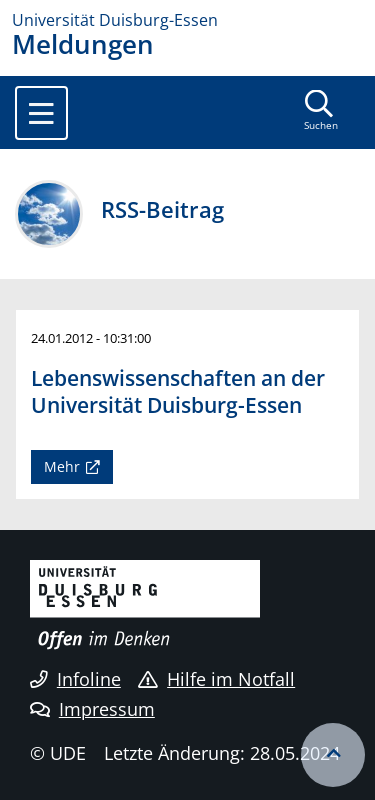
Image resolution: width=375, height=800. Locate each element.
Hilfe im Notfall (216, 679)
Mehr (62, 466)
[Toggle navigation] (41, 113)
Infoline (75, 679)
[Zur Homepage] (187, 20)
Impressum (92, 709)
